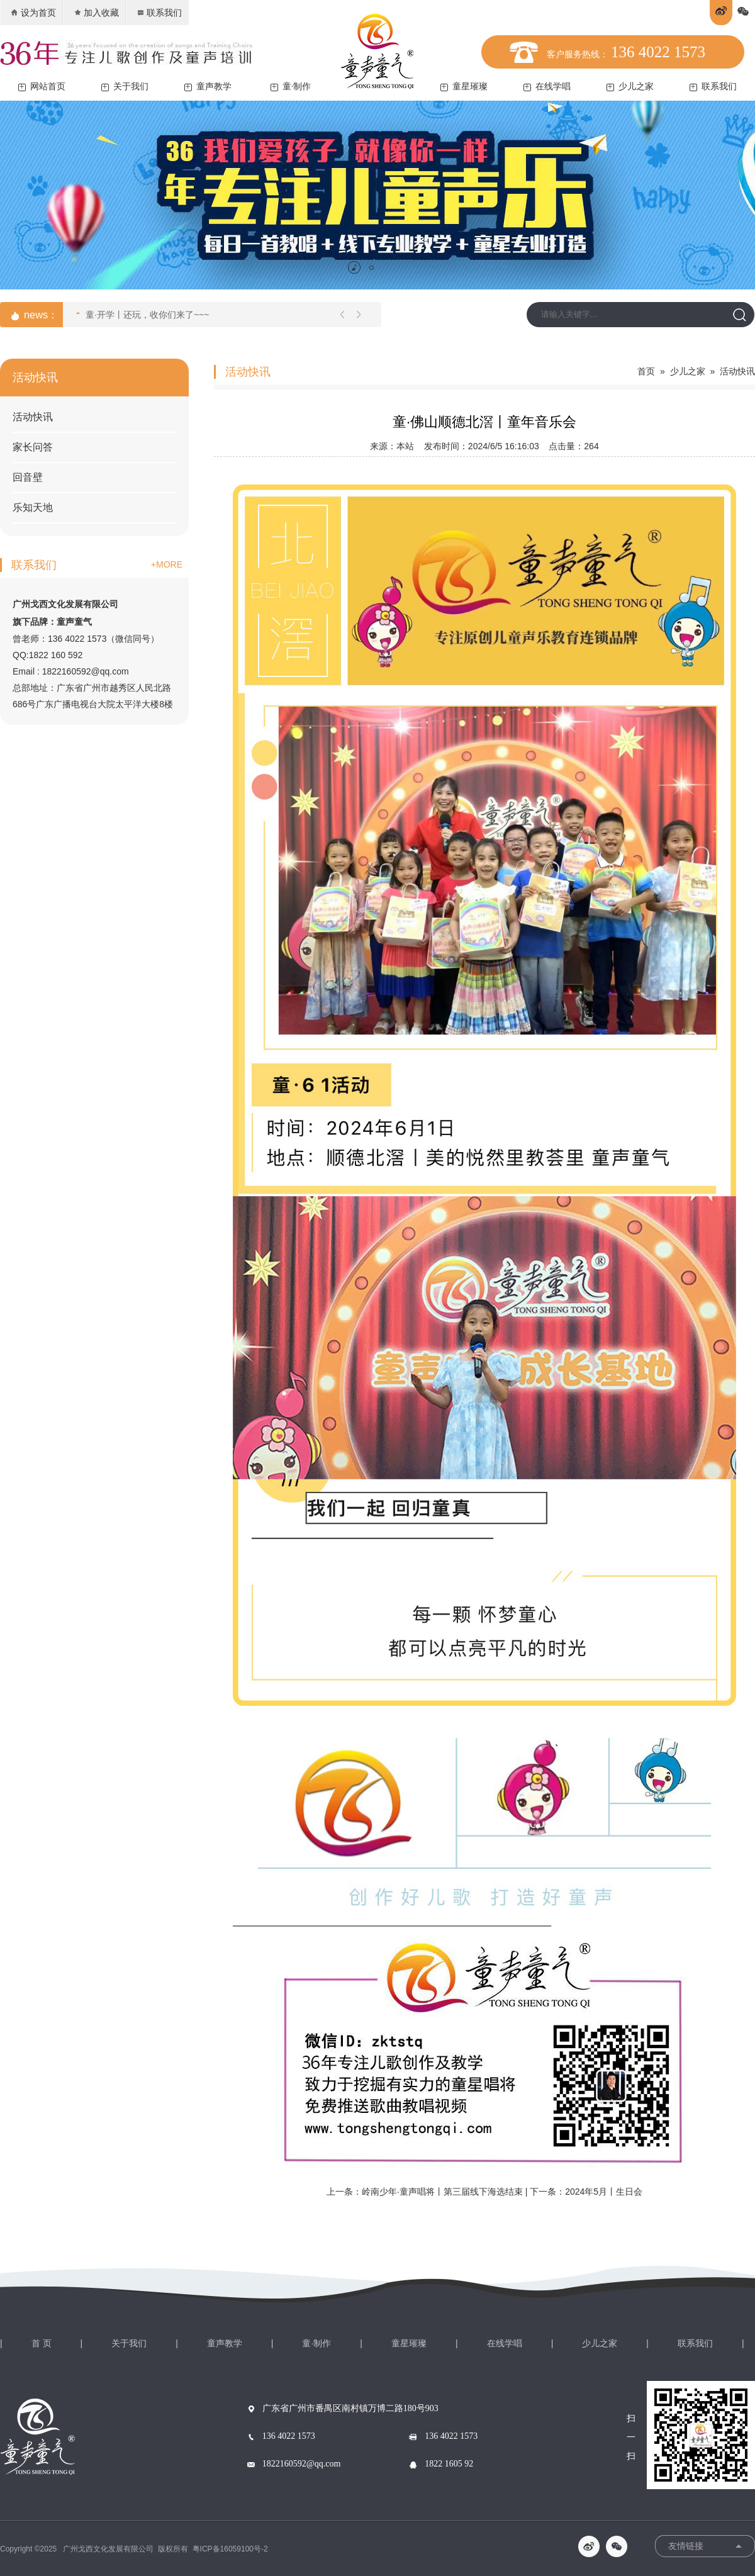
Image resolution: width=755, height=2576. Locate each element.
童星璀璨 (464, 86)
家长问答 (33, 447)
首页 (646, 371)
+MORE (166, 564)
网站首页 (41, 86)
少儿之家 (630, 86)
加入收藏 (96, 13)
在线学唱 (547, 86)
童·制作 (291, 86)
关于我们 (124, 86)
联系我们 (159, 13)
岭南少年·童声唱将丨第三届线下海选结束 (442, 2192)
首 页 (41, 2343)
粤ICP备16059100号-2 (230, 2549)
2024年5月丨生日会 (603, 2192)
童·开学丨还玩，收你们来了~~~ (142, 313)
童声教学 (208, 86)
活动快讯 (33, 417)
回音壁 (28, 477)
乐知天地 (33, 507)
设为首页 (33, 13)
